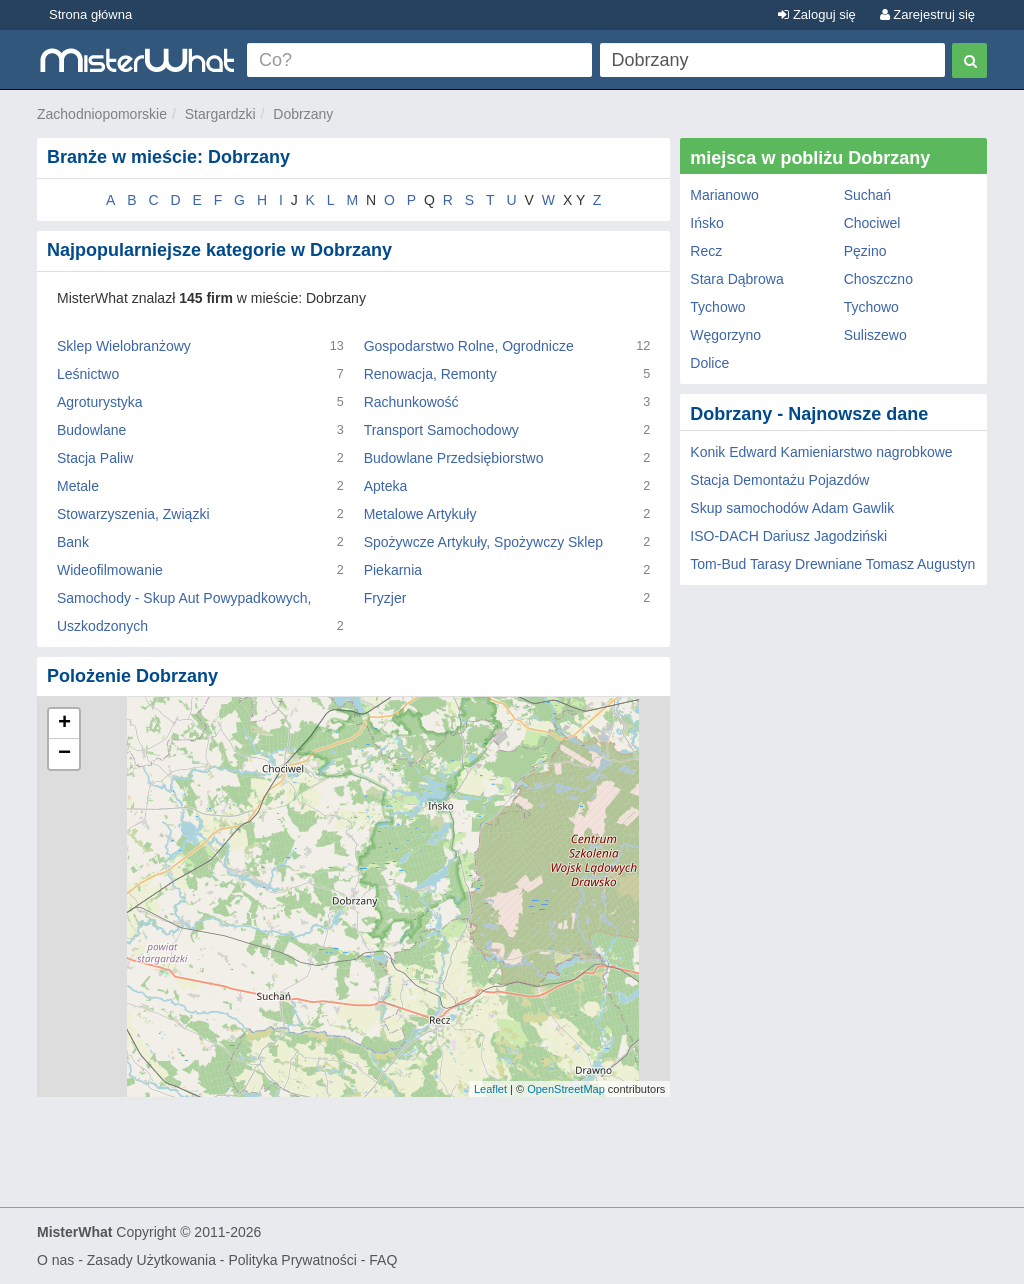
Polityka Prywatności (292, 1260)
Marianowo (724, 195)
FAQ (383, 1260)
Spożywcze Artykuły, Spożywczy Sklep (483, 542)
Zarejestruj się (927, 14)
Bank (73, 542)
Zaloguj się (816, 14)
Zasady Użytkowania (151, 1260)
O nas (55, 1260)
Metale (78, 486)
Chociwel (872, 223)
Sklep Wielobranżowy (124, 346)
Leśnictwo (88, 374)
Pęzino (865, 251)
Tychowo (717, 307)
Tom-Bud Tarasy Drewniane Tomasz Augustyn (832, 564)
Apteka (386, 486)
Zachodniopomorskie (102, 114)
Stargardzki (220, 114)
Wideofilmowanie (110, 570)
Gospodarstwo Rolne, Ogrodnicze (469, 346)
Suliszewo (875, 335)
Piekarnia (393, 570)
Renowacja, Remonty (430, 374)
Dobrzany (303, 114)
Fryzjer (385, 598)
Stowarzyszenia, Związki (133, 514)
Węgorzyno (725, 335)
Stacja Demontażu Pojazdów (779, 480)
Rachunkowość (411, 402)
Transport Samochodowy (441, 430)
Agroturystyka (100, 402)
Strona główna (90, 14)
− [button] (64, 754)
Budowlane (91, 430)
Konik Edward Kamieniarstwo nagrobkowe (821, 452)
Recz (706, 251)
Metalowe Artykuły (420, 514)
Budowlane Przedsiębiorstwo (454, 458)
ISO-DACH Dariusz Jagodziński (788, 536)
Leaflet (490, 1089)
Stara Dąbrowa (736, 279)
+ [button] (64, 724)
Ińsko (706, 223)
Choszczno (878, 279)
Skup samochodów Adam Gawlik (792, 508)
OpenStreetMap (566, 1089)
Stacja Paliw (95, 458)
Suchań (867, 195)
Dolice (709, 363)
